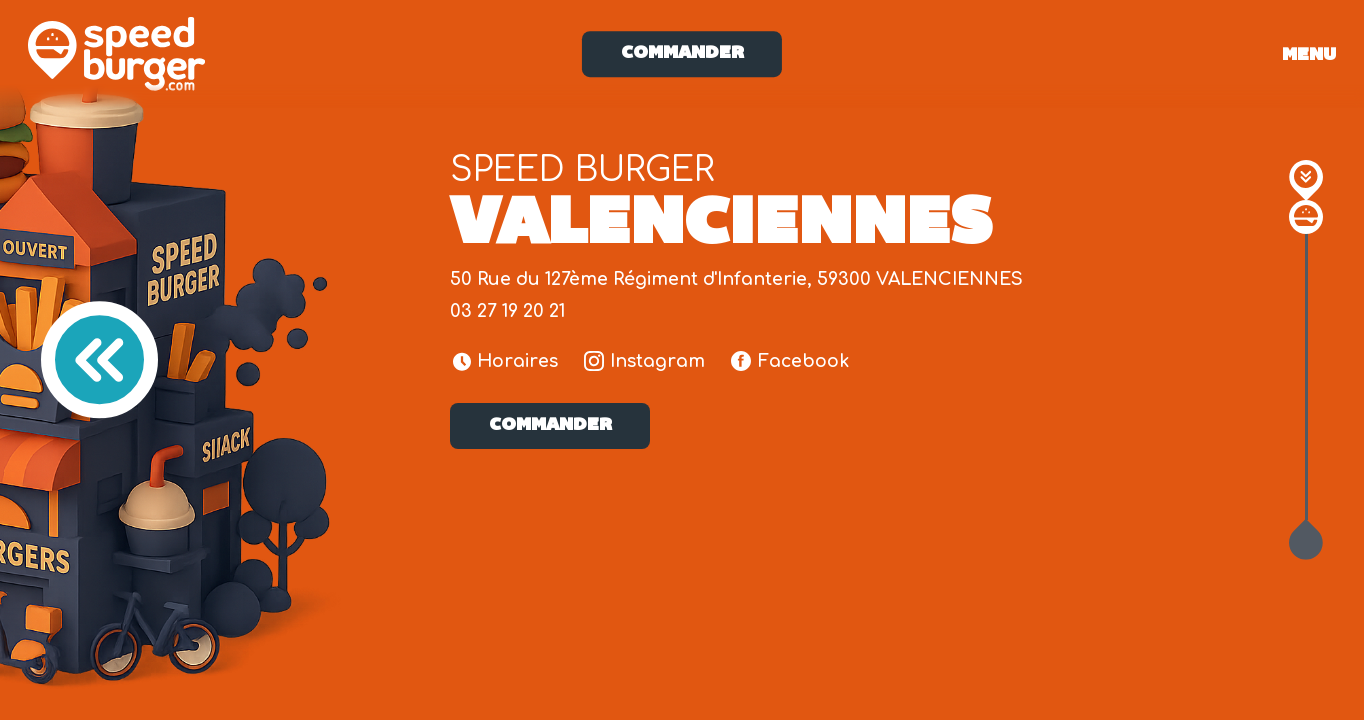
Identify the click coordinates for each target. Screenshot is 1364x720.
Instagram (645, 361)
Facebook (790, 361)
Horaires (506, 361)
